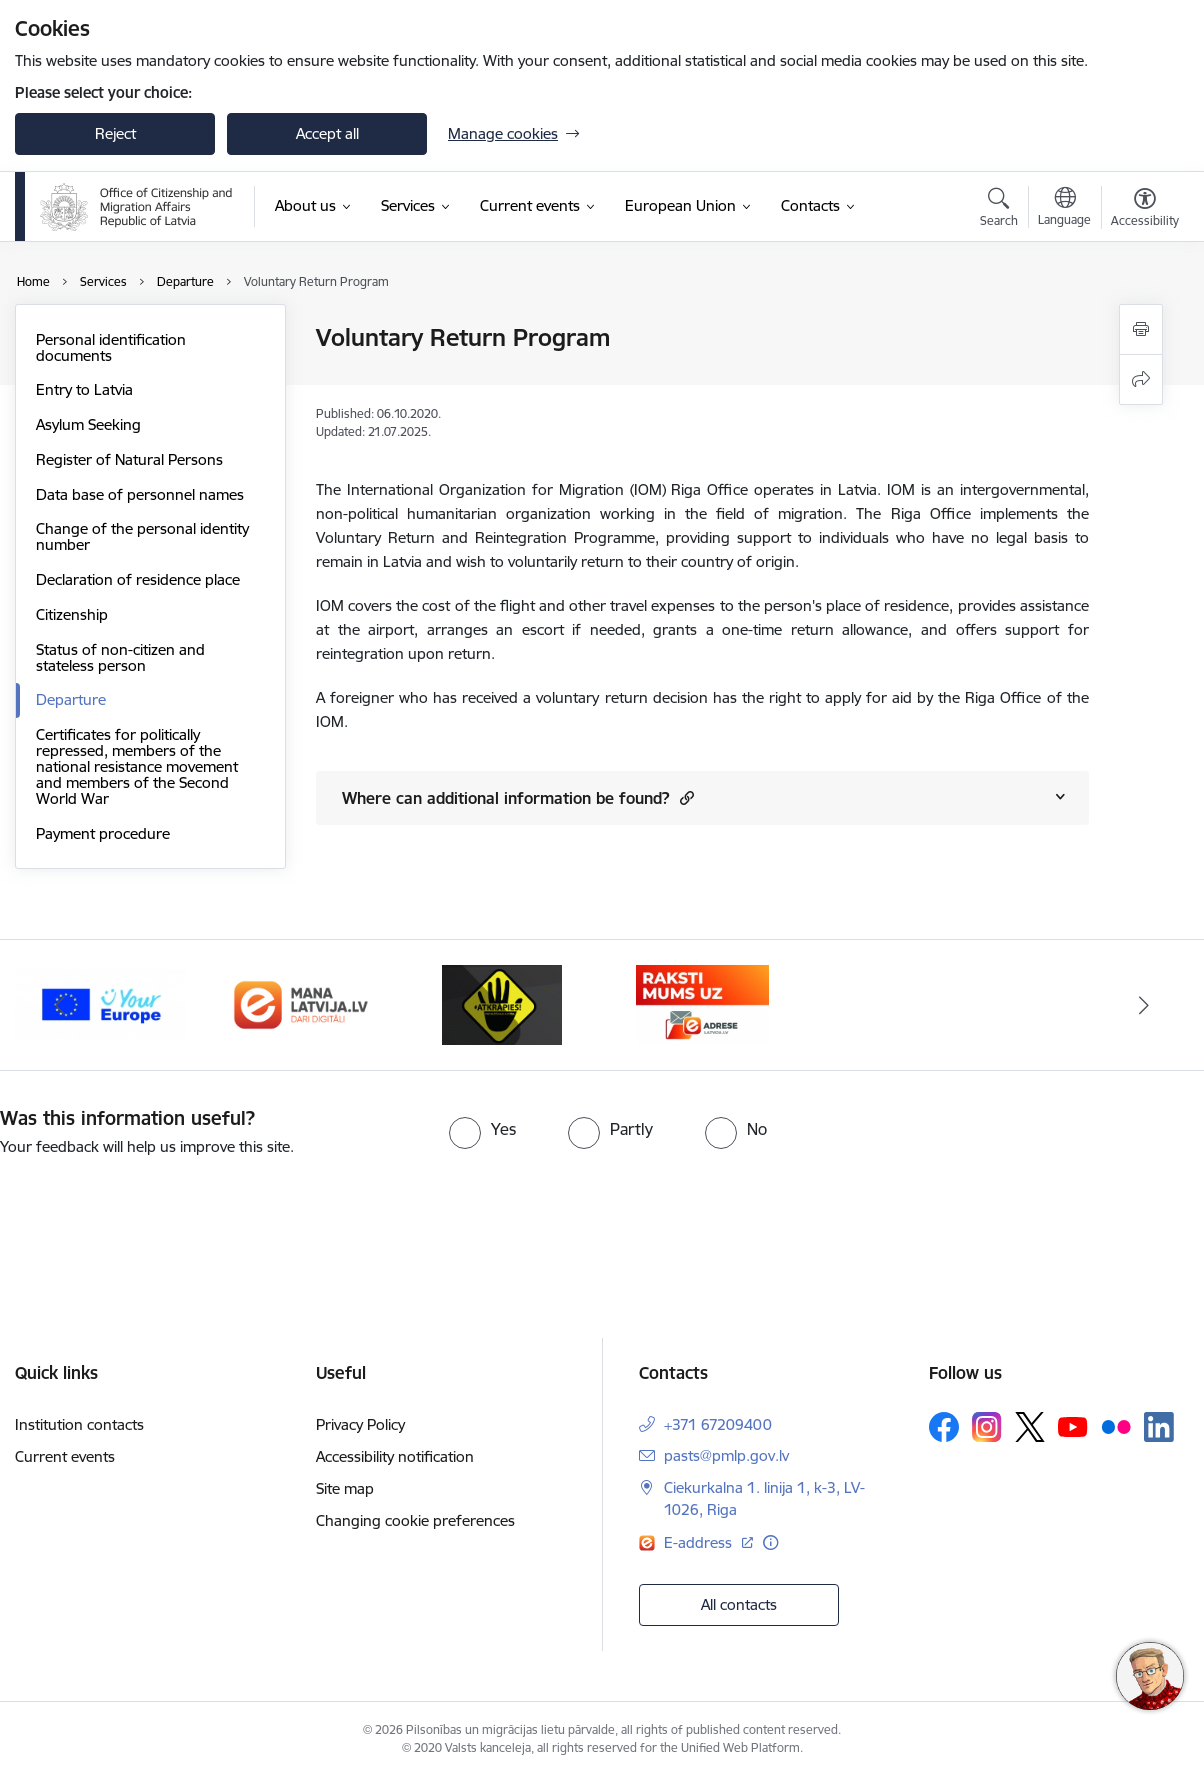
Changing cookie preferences (415, 1520)
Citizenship (72, 614)
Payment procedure (103, 833)
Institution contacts (79, 1424)
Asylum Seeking (88, 424)
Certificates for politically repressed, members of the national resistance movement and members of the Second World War (137, 766)
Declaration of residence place (138, 579)
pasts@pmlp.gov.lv (726, 1455)
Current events (65, 1456)
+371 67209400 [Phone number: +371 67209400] (718, 1424)
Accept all (327, 133)
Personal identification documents (111, 347)
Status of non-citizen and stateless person (120, 657)
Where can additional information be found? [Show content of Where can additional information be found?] (518, 797)
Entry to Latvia (84, 389)
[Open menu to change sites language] (1064, 209)
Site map (345, 1488)
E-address (700, 1542)
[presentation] (167, 1214)
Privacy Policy (360, 1424)
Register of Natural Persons (129, 459)
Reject (115, 133)
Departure (71, 699)
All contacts (739, 1604)
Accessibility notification (395, 1456)
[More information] (770, 1542)
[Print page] (1141, 329)
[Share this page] (1141, 379)
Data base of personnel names (140, 494)
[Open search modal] (999, 210)
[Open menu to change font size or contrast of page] (1145, 210)
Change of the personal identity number (142, 536)
